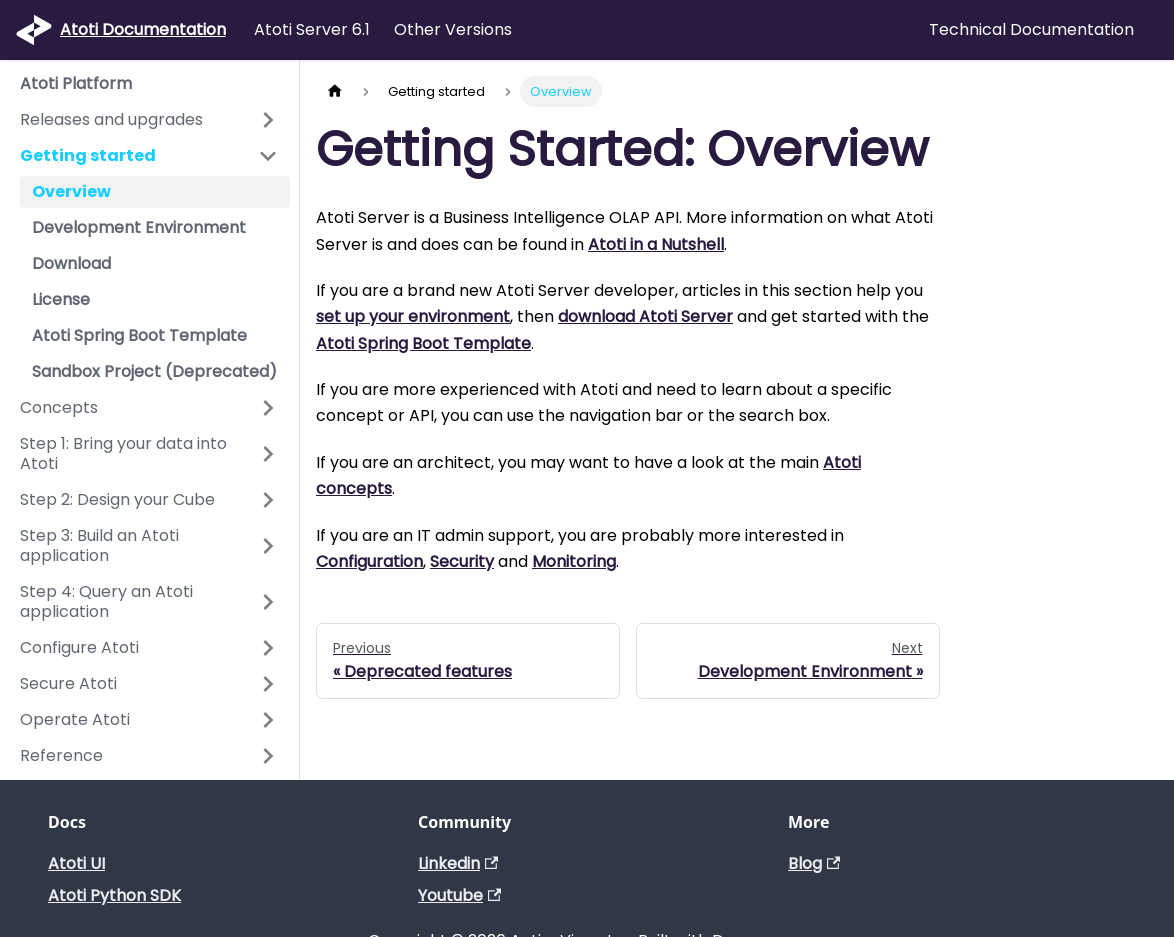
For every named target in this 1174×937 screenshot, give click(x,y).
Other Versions (453, 29)
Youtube (459, 895)
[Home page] (335, 91)
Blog (814, 863)
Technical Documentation (1031, 29)
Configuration (369, 561)
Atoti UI (76, 863)
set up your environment (413, 316)
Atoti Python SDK (114, 895)
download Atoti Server (645, 316)
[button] (149, 120)
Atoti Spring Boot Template (423, 343)
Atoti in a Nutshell (656, 244)
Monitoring (574, 561)
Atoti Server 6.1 (312, 29)
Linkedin (458, 863)
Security (462, 561)
